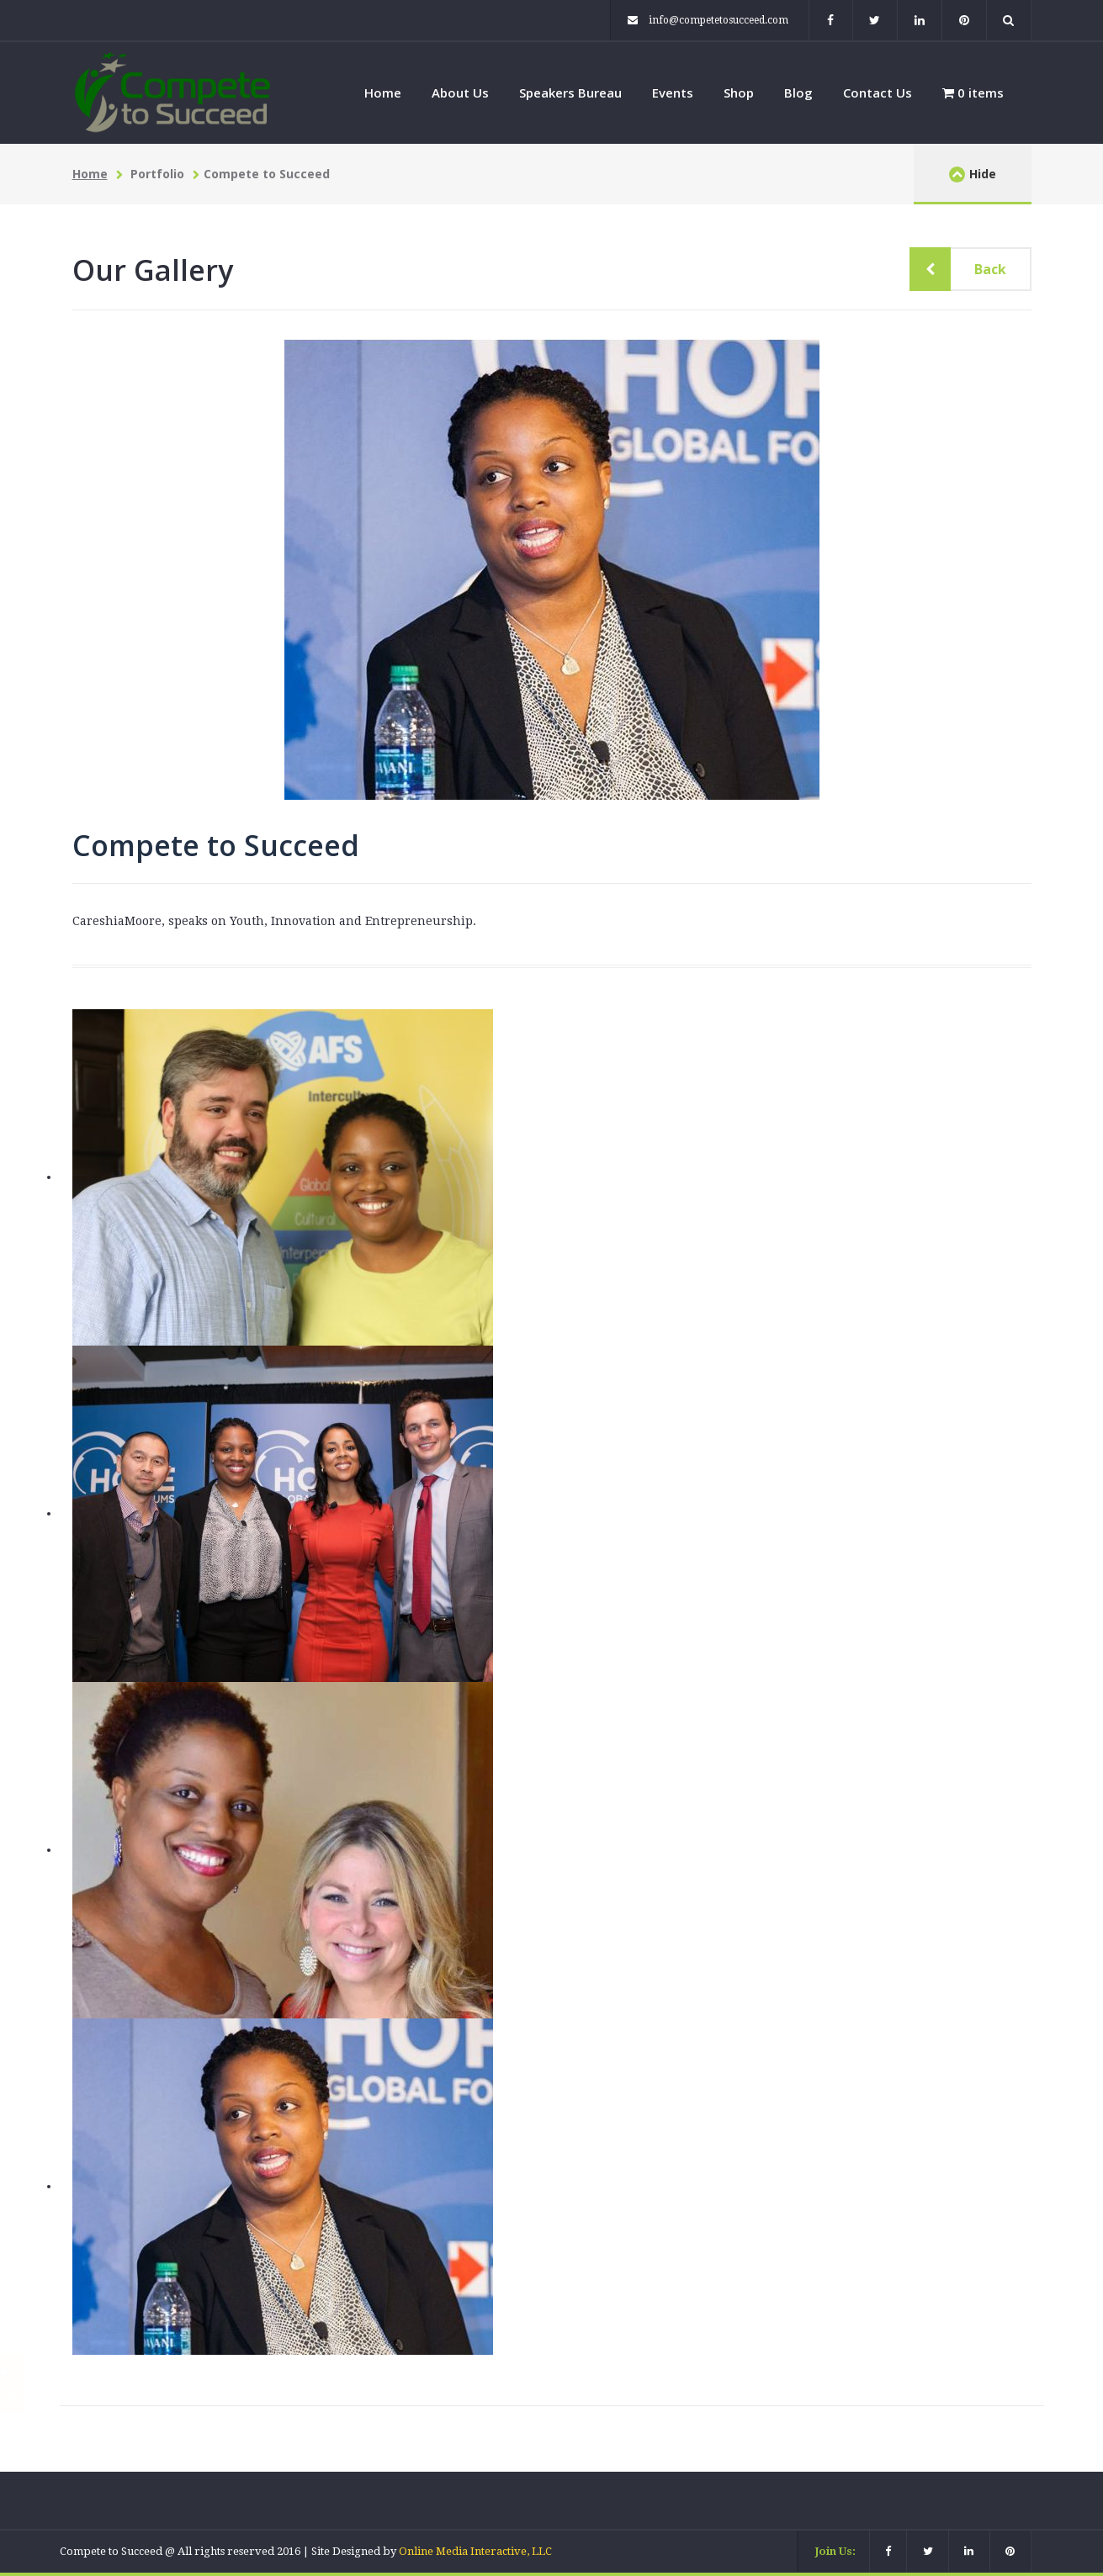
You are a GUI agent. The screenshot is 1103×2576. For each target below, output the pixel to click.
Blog (798, 92)
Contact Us (877, 92)
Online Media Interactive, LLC (475, 2551)
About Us (460, 92)
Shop (739, 92)
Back (977, 269)
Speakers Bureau (570, 92)
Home (382, 92)
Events (672, 92)
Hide (972, 174)
